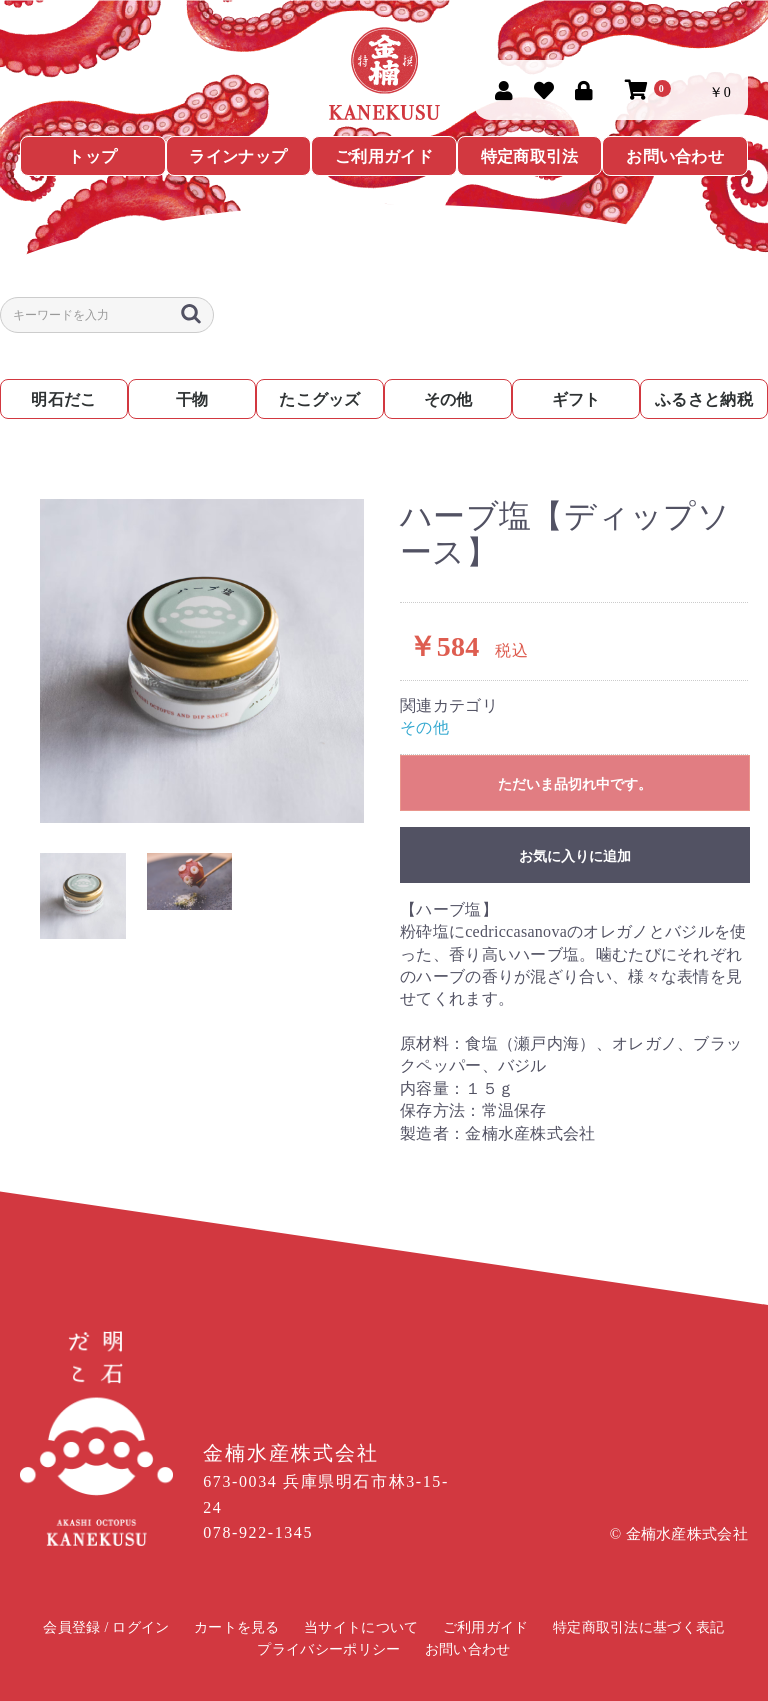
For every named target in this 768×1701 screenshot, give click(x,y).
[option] (202, 661)
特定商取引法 (530, 156)
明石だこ (63, 399)
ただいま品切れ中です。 (575, 784)
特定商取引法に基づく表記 (639, 1627)
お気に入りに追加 (575, 856)
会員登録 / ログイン (106, 1627)
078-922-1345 (258, 1532)
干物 (192, 399)
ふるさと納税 (704, 399)
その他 (448, 399)
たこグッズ (320, 399)
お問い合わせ (675, 156)
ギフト (576, 399)
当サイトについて (361, 1627)
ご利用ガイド (384, 156)
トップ (92, 156)
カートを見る (237, 1627)
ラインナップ (238, 156)
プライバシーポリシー (328, 1649)
